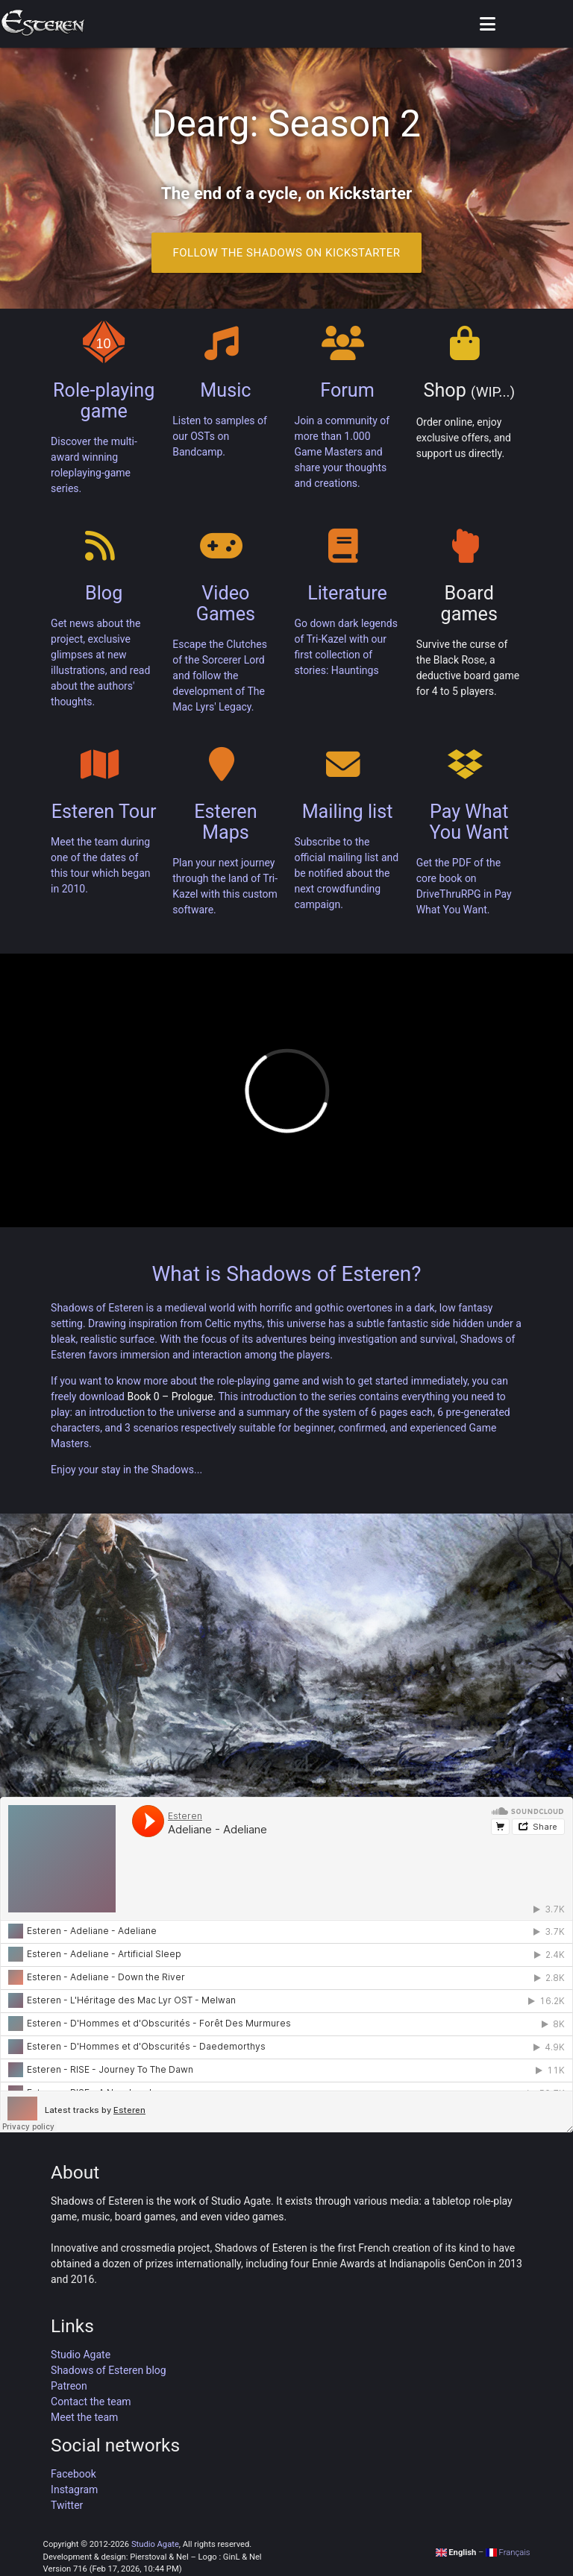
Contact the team (91, 2401)
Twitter (67, 2505)
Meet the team (84, 2417)
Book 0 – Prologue (170, 1396)
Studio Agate (80, 2355)
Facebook (73, 2474)
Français (508, 2552)
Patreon (69, 2386)
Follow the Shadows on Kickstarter (286, 252)
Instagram (74, 2489)
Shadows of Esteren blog (108, 2370)
